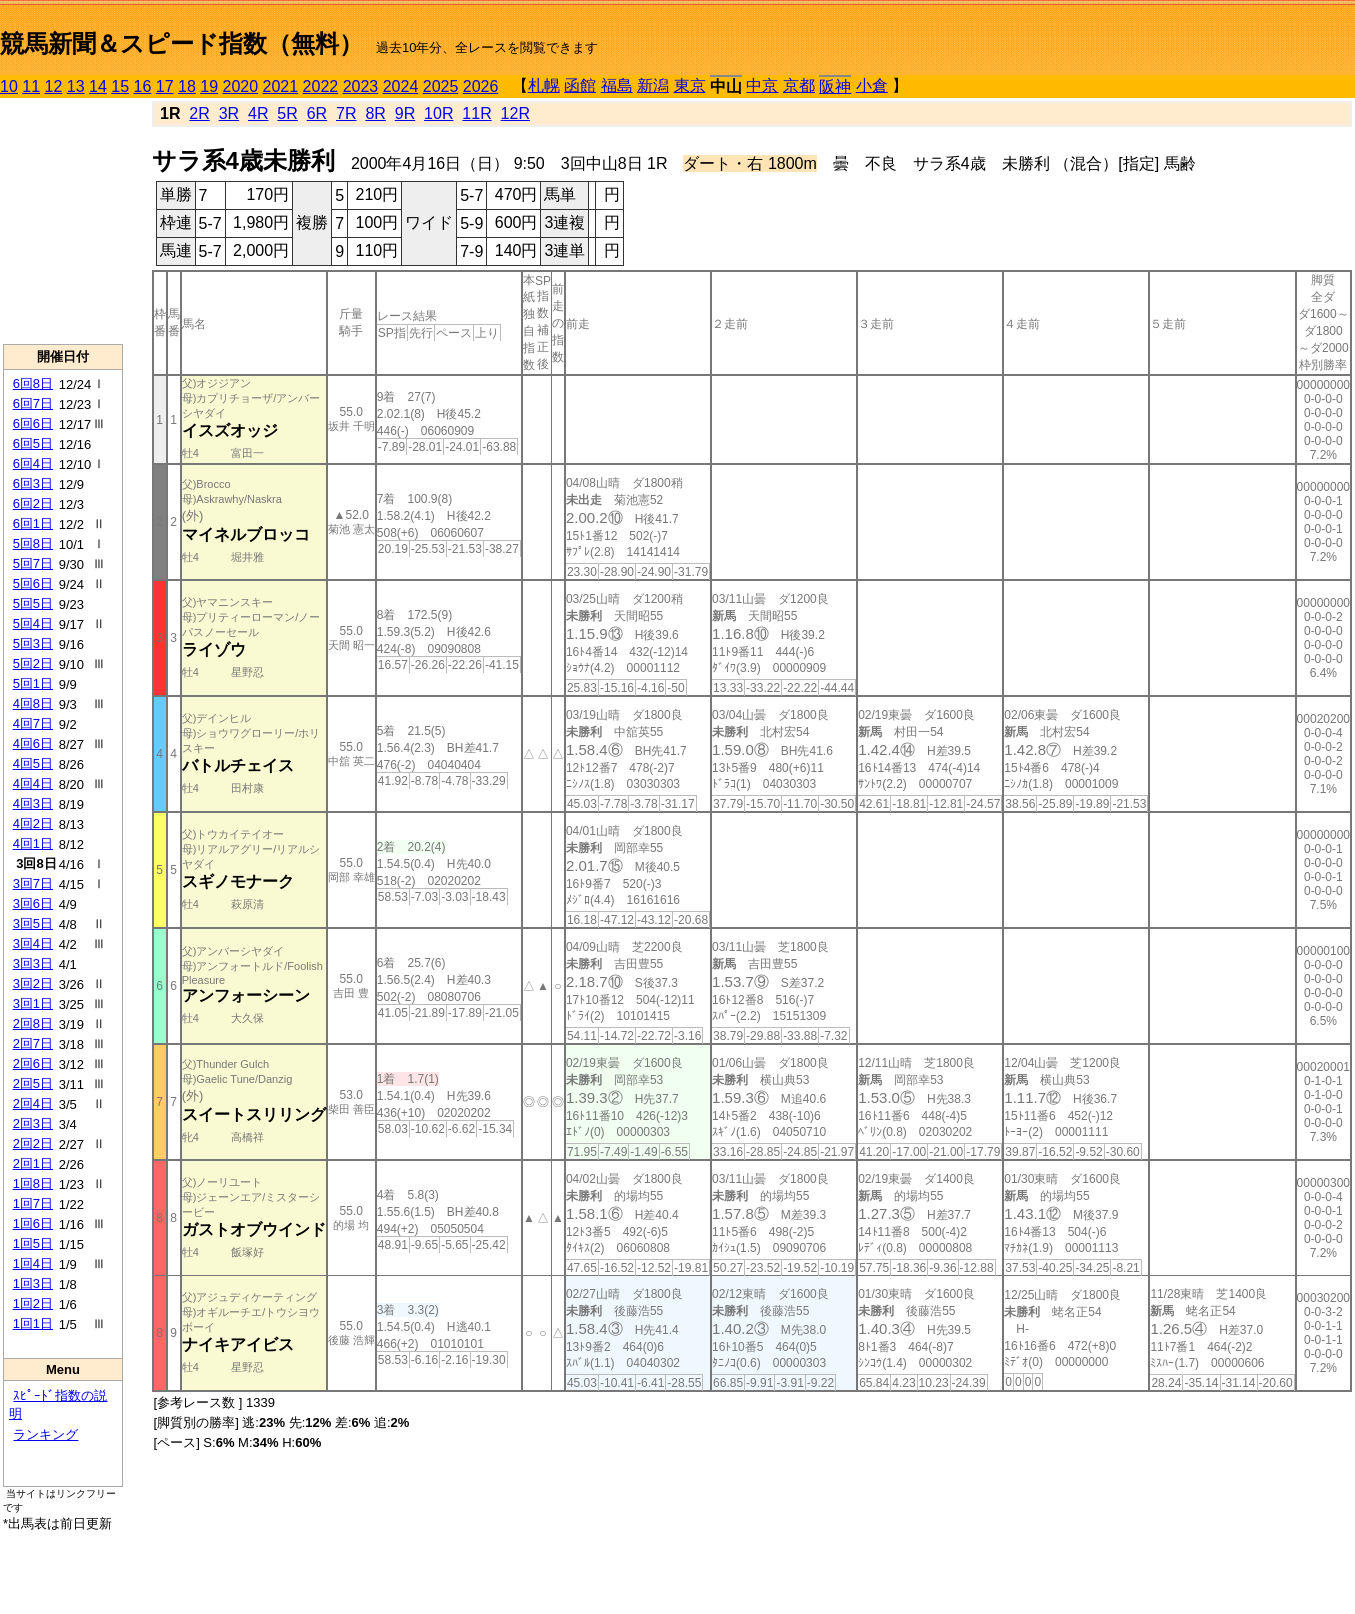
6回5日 (33, 443)
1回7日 (33, 1203)
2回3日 (33, 1123)
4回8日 (33, 703)
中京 (762, 85)
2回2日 (33, 1143)
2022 (321, 86)
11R (476, 113)
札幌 (544, 85)
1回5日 (33, 1243)
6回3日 (33, 483)
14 (98, 86)
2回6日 (33, 1063)
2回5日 (33, 1083)
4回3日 (33, 803)
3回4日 (33, 943)
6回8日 (33, 383)
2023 (361, 86)
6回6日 (33, 423)
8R (375, 113)
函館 (580, 85)
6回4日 (33, 463)
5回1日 (33, 683)
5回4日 (33, 623)
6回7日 (33, 403)
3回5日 (33, 923)
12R (515, 113)
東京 (690, 85)
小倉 (872, 85)
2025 (441, 86)
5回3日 (33, 643)
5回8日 (33, 543)
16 (143, 86)
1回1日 (33, 1323)
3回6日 (33, 903)
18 (187, 86)
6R (317, 113)
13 (76, 86)
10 (9, 86)
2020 (241, 86)
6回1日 (33, 523)
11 (31, 86)
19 (209, 86)
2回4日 (33, 1103)
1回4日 (33, 1263)
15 (120, 86)
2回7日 (33, 1043)
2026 (481, 86)
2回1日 (33, 1163)
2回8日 (33, 1023)
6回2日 (33, 503)
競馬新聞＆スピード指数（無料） (181, 43)
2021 (281, 86)
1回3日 (33, 1283)
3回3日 (33, 963)
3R (229, 113)
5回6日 (33, 583)
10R (438, 113)
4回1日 (33, 843)
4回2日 (33, 823)
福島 (617, 85)
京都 (799, 85)
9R (405, 113)
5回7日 (33, 563)
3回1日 (33, 1003)
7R (346, 113)
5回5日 (33, 603)
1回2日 (33, 1303)
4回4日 (33, 783)
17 (165, 86)
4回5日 (33, 763)
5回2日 (33, 663)
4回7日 (33, 723)
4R (258, 113)
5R (287, 113)
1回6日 (33, 1223)
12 (54, 86)
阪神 (835, 86)
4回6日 (33, 743)
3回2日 (33, 983)
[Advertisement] (63, 221)
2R (199, 113)
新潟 (653, 85)
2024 (401, 86)
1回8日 (33, 1183)
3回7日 (33, 883)
